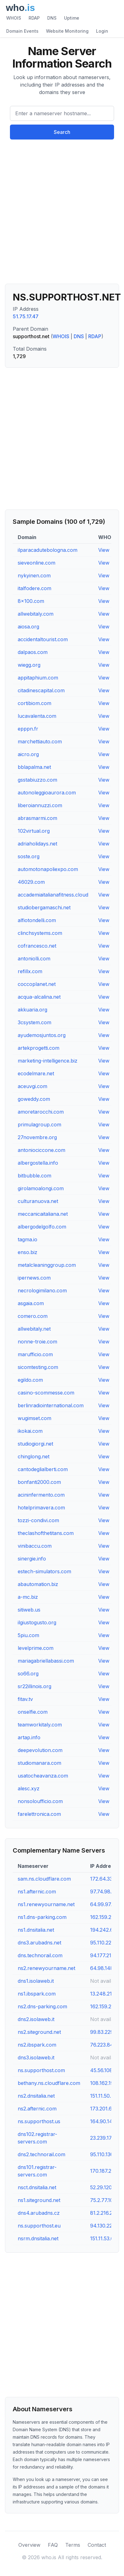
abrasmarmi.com (37, 818)
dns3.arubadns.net (39, 1942)
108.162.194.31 (106, 2083)
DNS (52, 18)
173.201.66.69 (106, 2108)
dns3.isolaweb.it (36, 2057)
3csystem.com (34, 1022)
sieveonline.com (36, 563)
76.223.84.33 (105, 2045)
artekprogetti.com (38, 1048)
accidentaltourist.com (43, 639)
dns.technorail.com (40, 1955)
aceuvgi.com (32, 1086)
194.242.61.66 (106, 1930)
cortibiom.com (34, 703)
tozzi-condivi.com (38, 1520)
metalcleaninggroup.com (47, 1265)
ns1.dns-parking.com (42, 1917)
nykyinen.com (34, 575)
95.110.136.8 (103, 2154)
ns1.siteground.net (39, 2200)
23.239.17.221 (105, 2138)
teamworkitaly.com (40, 1724)
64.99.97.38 (104, 1904)
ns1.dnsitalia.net (36, 1930)
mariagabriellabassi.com (46, 1661)
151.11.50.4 (102, 2096)
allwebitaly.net (34, 1329)
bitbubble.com (34, 1175)
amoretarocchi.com (41, 1112)
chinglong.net (33, 1456)
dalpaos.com (33, 652)
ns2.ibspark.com (37, 2045)
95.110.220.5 (104, 1942)
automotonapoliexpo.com (48, 869)
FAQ (53, 2545)
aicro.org (28, 754)
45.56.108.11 (104, 2070)
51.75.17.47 (26, 316)
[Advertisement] (62, 214)
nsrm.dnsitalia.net (38, 2238)
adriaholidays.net (37, 844)
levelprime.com (35, 1648)
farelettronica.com (39, 1814)
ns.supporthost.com (41, 2070)
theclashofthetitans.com (46, 1533)
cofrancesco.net (37, 946)
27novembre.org (37, 1137)
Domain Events (22, 31)
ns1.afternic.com (37, 1891)
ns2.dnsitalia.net (36, 2096)
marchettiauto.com (40, 741)
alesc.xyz (28, 1788)
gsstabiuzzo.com (37, 780)
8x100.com (31, 601)
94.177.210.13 (105, 1955)
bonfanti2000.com (39, 1482)
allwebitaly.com (35, 614)
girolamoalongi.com (41, 1188)
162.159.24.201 (107, 1917)
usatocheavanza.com (43, 1776)
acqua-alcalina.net (39, 997)
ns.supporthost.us (39, 2121)
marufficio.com (35, 1354)
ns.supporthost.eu (39, 2226)
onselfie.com (33, 1712)
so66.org (28, 1673)
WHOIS (13, 18)
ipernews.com (34, 1278)
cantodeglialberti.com (43, 1469)
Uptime (71, 18)
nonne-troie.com (37, 1341)
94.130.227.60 (106, 2226)
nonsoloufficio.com (40, 1801)
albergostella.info (38, 1163)
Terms (72, 2545)
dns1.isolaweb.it (36, 1981)
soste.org (28, 856)
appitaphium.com (38, 678)
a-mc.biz (28, 1597)
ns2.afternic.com (37, 2108)
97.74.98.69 (104, 1891)
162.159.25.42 (106, 2006)
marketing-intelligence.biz (47, 1061)
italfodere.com (34, 588)
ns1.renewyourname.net (46, 1904)
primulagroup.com (39, 1124)
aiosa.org (28, 626)
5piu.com (28, 1635)
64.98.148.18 (105, 1968)
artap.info (29, 1737)
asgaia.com (31, 1303)
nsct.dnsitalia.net (37, 2187)
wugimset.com (34, 1418)
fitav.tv (25, 1699)
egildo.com (30, 1380)
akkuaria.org (32, 1009)
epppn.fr (28, 729)
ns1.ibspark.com (37, 1994)
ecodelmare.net (36, 1073)
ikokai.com (30, 1431)
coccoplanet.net (37, 984)
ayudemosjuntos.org (42, 1035)
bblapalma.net (34, 767)
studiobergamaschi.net (44, 907)
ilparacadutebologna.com (47, 550)
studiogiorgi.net (35, 1444)
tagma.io (27, 1239)
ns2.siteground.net (39, 2032)
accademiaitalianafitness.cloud (53, 895)
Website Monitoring (67, 31)
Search (62, 132)
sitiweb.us (29, 1610)
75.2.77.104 (103, 2200)
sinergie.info (32, 1559)
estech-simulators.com (44, 1571)
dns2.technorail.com (41, 2154)
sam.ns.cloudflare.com (44, 1879)
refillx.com (30, 971)
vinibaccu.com (35, 1546)
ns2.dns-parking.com (42, 2006)
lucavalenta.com (37, 716)
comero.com (33, 1316)
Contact (97, 2545)
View (103, 550)
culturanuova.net (38, 1201)
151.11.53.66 (103, 2238)
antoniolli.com (34, 958)
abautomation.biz (38, 1584)
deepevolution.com (40, 1750)
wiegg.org (29, 665)
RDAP (34, 18)
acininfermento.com (41, 1495)
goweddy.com (34, 1099)
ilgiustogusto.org (37, 1622)
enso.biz (27, 1252)
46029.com (31, 882)
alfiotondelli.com (37, 920)
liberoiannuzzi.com (40, 805)
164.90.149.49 (106, 2121)
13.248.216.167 (107, 1994)
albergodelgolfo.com (42, 1227)
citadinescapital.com (41, 690)
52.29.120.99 (104, 2187)
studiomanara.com (39, 1763)
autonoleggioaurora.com (47, 792)
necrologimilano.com (42, 1290)
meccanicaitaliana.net (43, 1214)
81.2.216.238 (104, 2213)
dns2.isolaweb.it (36, 2019)
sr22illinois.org (34, 1686)
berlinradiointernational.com (51, 1405)
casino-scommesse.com (46, 1393)
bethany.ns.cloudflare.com (49, 2083)
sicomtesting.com (38, 1367)
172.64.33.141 (105, 1879)
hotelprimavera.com (41, 1507)
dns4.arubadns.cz (39, 2213)
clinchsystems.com (40, 933)
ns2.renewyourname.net (46, 1968)
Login (102, 31)
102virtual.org (34, 831)
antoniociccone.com (41, 1150)
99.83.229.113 (106, 2032)
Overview (29, 2545)
